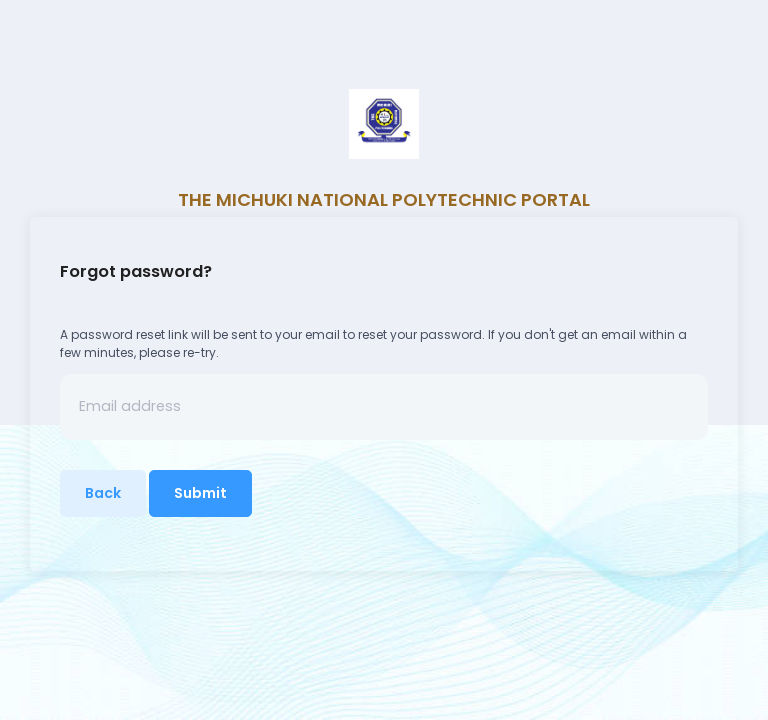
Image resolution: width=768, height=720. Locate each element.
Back (103, 493)
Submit (200, 493)
